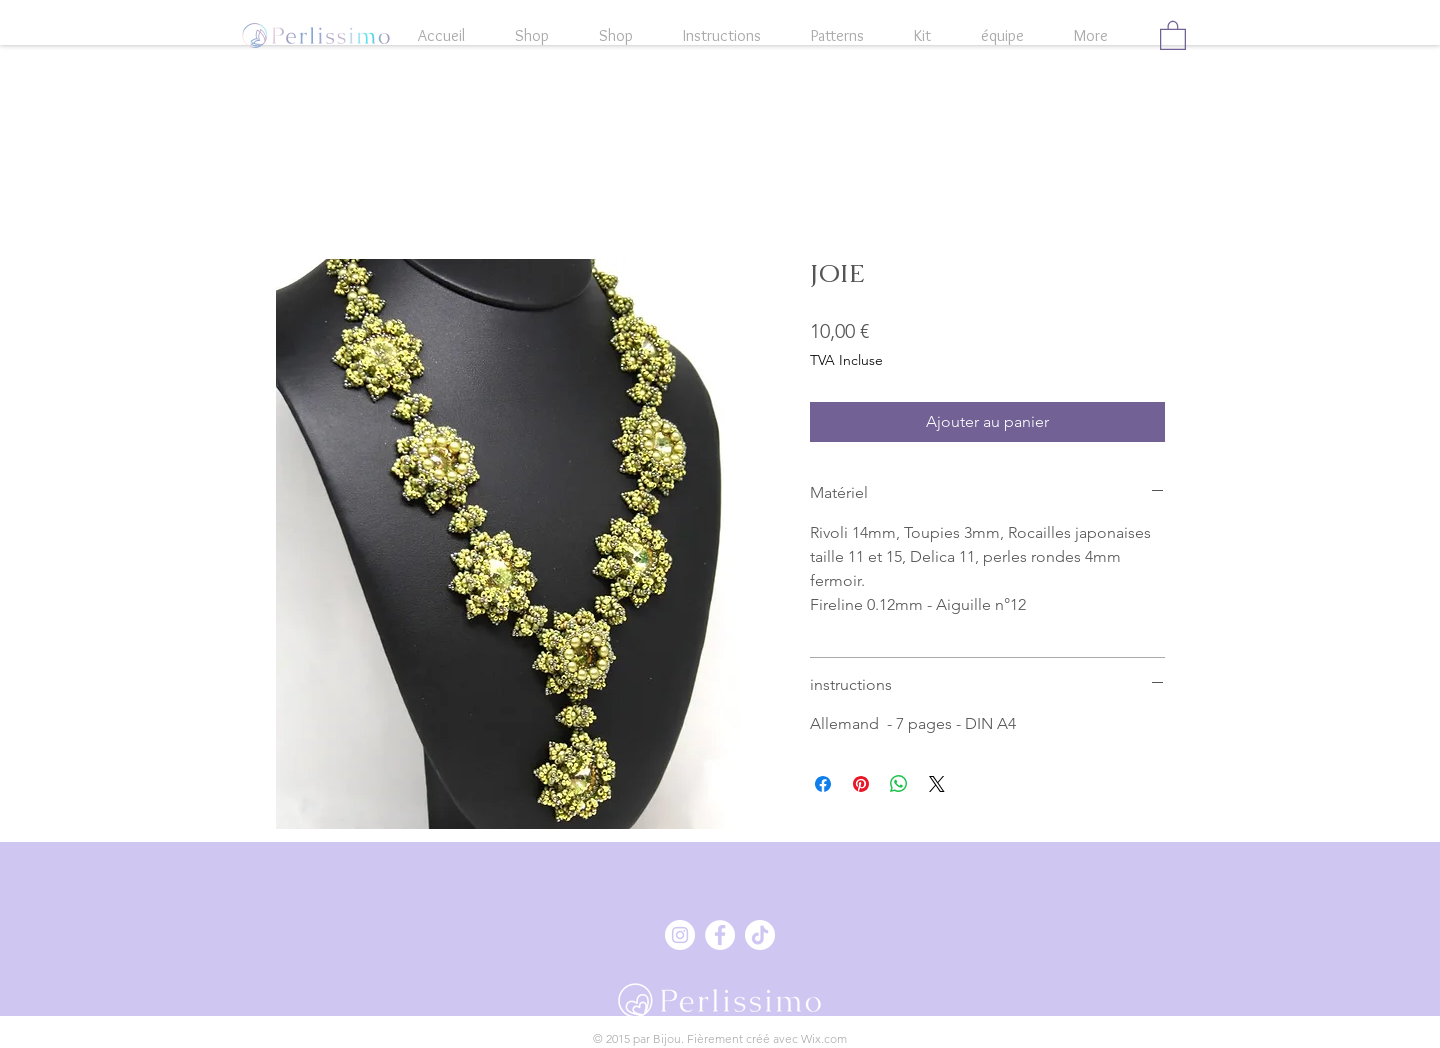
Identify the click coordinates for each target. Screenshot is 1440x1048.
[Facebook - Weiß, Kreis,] (720, 935)
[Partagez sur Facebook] (823, 784)
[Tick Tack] (760, 935)
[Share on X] (937, 784)
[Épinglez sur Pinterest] (861, 784)
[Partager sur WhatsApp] (899, 784)
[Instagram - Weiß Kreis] (680, 935)
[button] (1173, 34)
